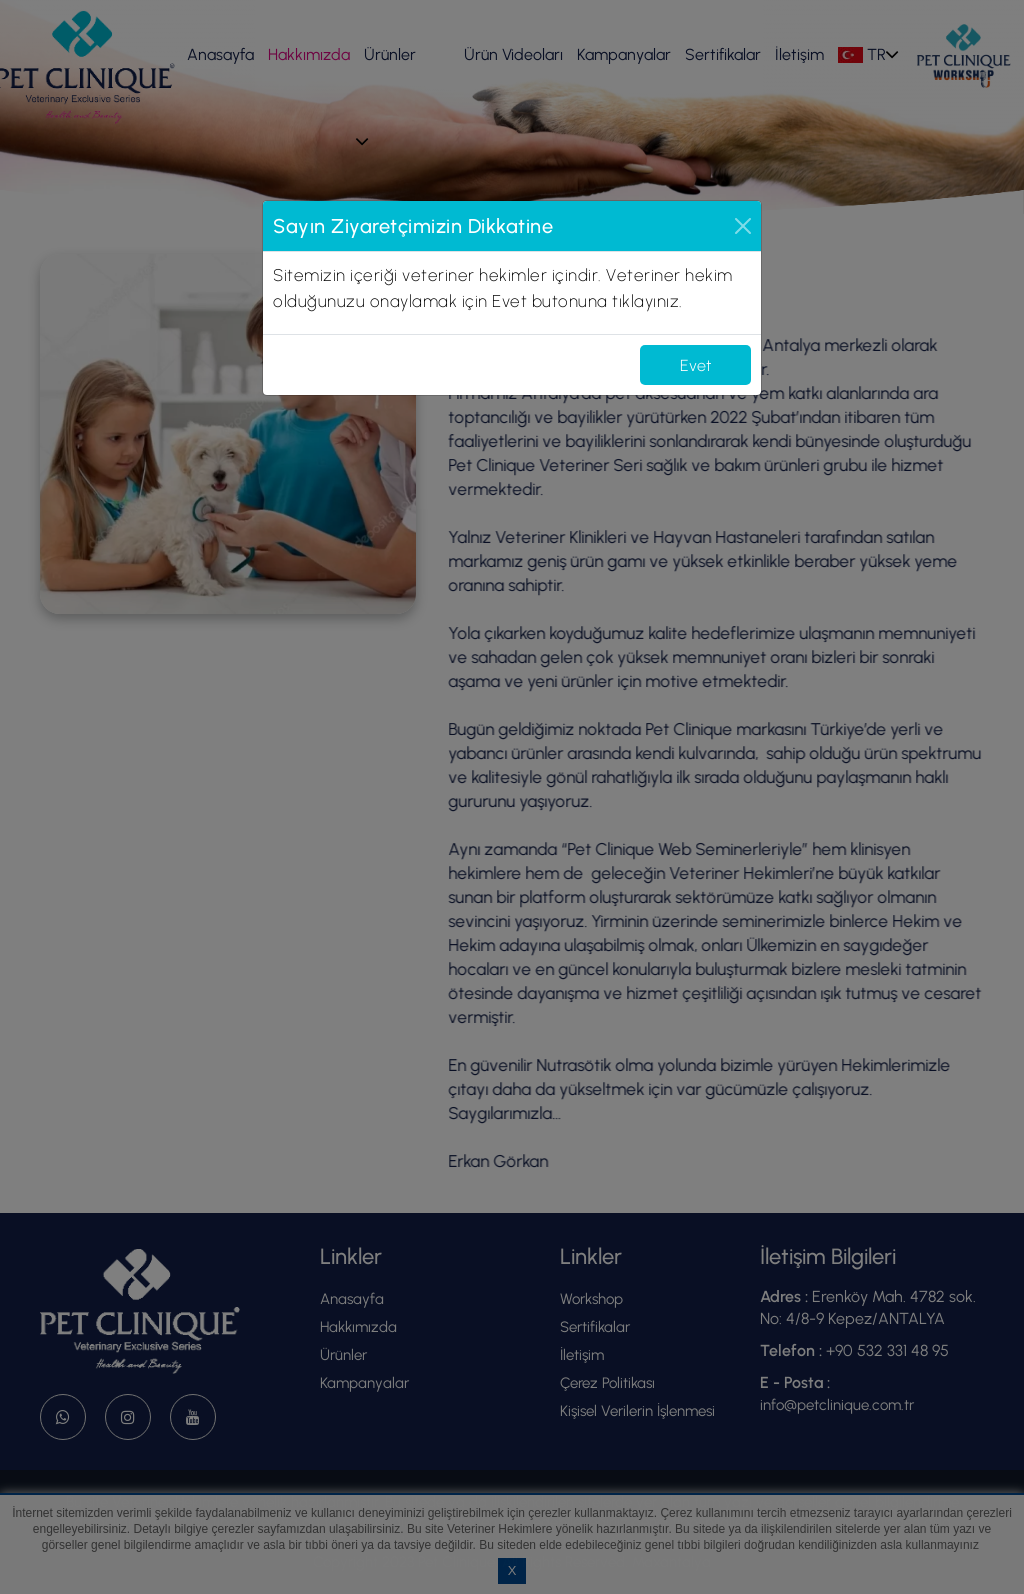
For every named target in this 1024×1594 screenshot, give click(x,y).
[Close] (743, 226)
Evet (695, 365)
